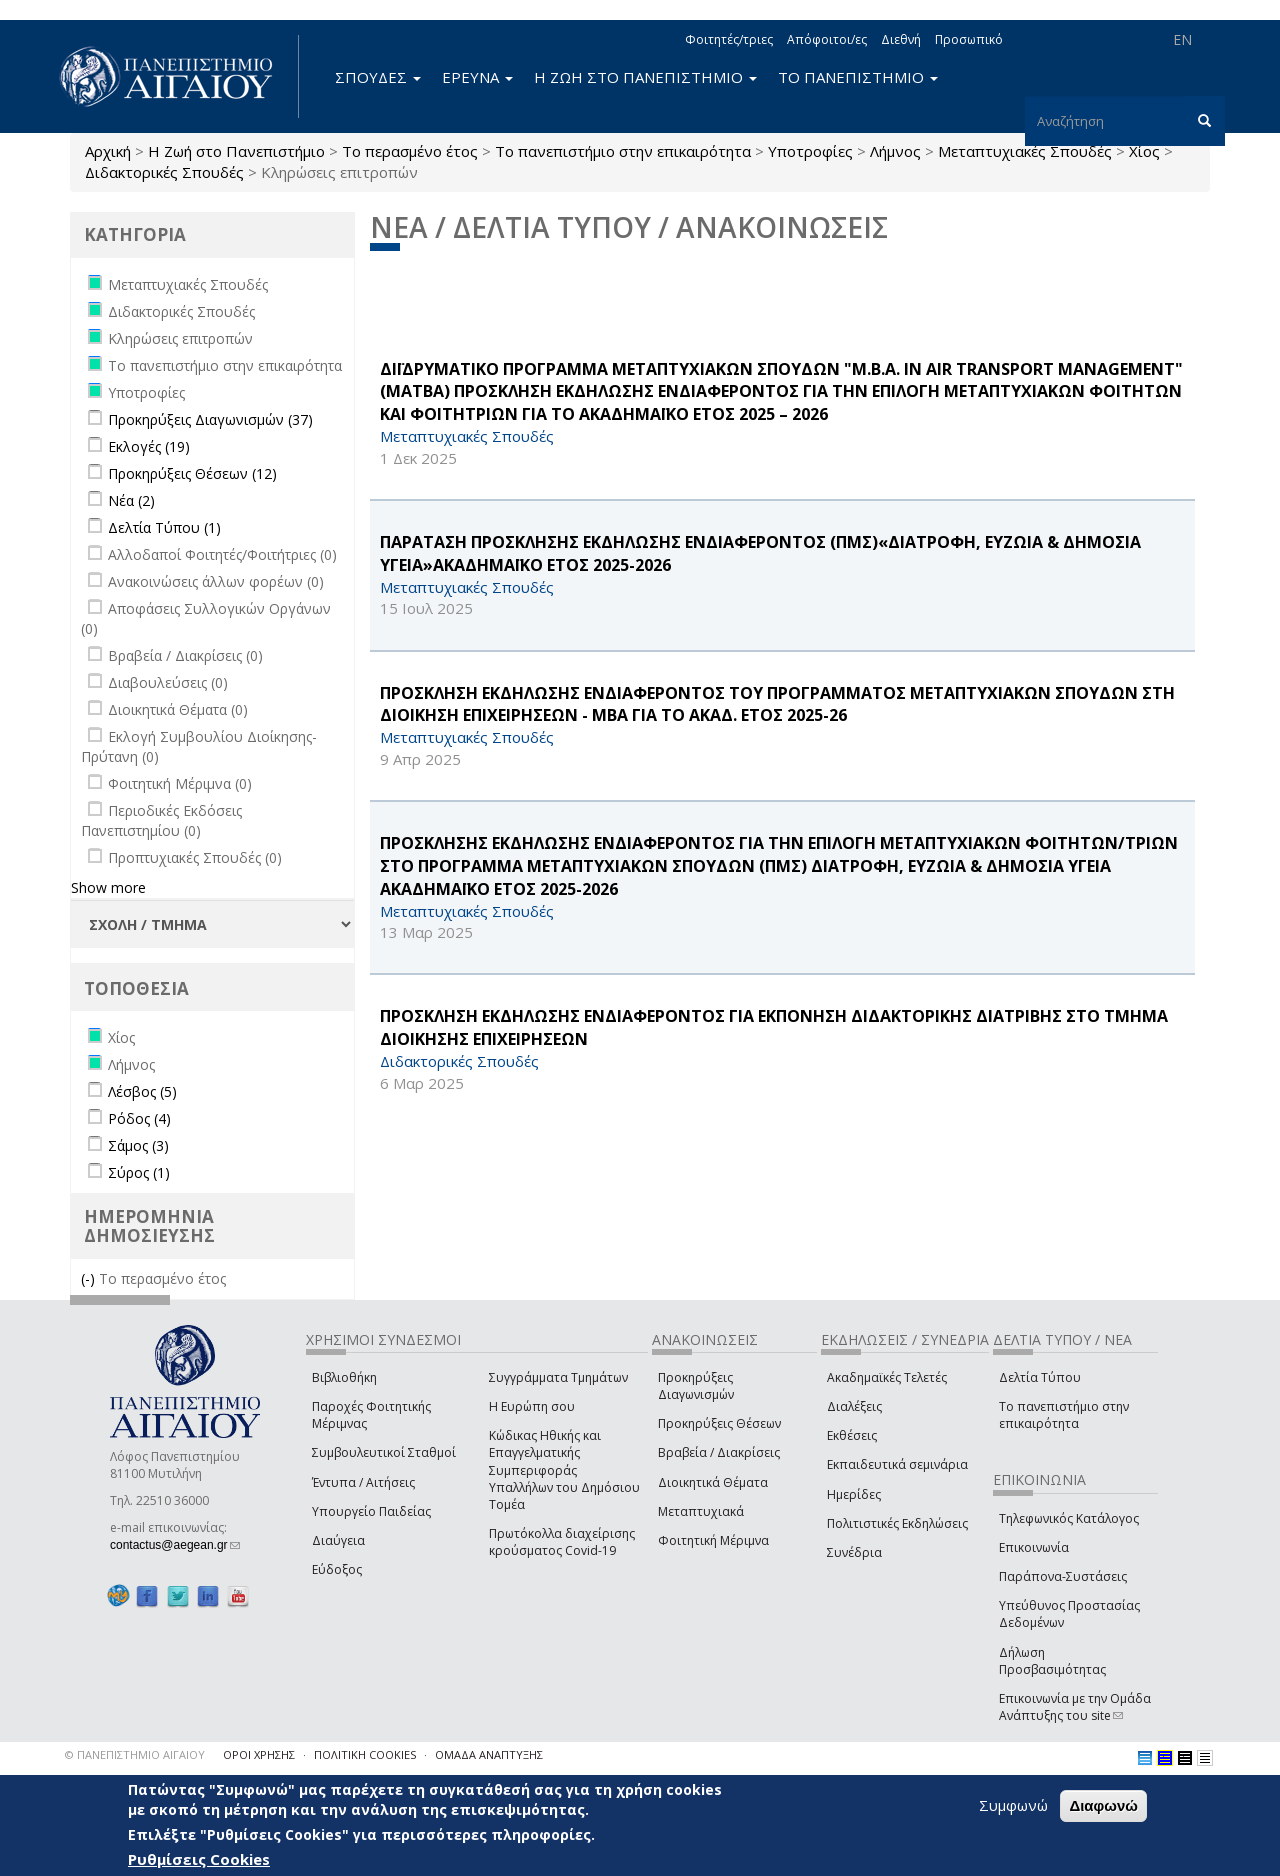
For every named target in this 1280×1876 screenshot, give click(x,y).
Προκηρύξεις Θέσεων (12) (192, 473)
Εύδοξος (337, 1569)
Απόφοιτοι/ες (827, 39)
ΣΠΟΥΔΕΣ (378, 77)
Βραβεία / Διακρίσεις (719, 1452)
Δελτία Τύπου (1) (164, 527)
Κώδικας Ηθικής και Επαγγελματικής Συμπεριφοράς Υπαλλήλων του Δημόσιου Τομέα (564, 1470)
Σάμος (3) (138, 1145)
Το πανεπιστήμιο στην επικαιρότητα (623, 151)
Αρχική (108, 151)
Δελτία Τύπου (1040, 1377)
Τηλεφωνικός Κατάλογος (1069, 1518)
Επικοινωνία (1034, 1547)
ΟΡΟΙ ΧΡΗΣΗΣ (259, 1754)
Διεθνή (901, 39)
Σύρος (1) (139, 1172)
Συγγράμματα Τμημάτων (558, 1377)
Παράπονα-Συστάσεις (1063, 1576)
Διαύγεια (338, 1540)
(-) (90, 1278)
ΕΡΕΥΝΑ (477, 77)
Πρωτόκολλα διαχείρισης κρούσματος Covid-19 (562, 1542)
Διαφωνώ (1103, 1807)
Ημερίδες (854, 1494)
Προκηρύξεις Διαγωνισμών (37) (210, 419)
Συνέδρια (854, 1552)
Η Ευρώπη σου (532, 1406)
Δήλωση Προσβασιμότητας (1052, 1661)
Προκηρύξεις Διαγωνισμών (696, 1386)
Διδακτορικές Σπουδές (164, 172)
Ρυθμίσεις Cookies (199, 1861)
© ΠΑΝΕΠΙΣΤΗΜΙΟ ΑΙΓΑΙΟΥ (135, 1754)
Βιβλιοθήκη (344, 1377)
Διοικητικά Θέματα (713, 1482)
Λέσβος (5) (142, 1091)
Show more (108, 887)
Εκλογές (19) (149, 446)
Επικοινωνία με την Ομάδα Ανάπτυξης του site (1075, 1707)
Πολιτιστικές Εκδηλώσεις (897, 1523)
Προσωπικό (969, 39)
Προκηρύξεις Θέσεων (719, 1423)
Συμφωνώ (1013, 1807)
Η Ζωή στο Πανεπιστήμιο (236, 151)
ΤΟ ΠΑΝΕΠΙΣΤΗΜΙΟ (858, 77)
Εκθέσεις (852, 1435)
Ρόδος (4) (139, 1118)
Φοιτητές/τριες (729, 39)
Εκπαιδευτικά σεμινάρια (897, 1464)
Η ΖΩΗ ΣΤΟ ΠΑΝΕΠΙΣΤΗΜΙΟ (645, 77)
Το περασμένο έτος (410, 151)
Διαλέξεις (854, 1406)
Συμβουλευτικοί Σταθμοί (384, 1452)
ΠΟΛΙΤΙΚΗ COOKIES (365, 1754)
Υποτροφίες (810, 151)
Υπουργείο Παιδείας (371, 1511)
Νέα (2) (131, 500)
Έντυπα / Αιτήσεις (363, 1482)
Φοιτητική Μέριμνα (713, 1540)
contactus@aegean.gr (175, 1545)
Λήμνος (895, 151)
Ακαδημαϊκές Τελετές (887, 1377)
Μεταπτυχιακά (701, 1511)
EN (1182, 39)
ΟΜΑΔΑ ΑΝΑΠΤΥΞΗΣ (489, 1754)
